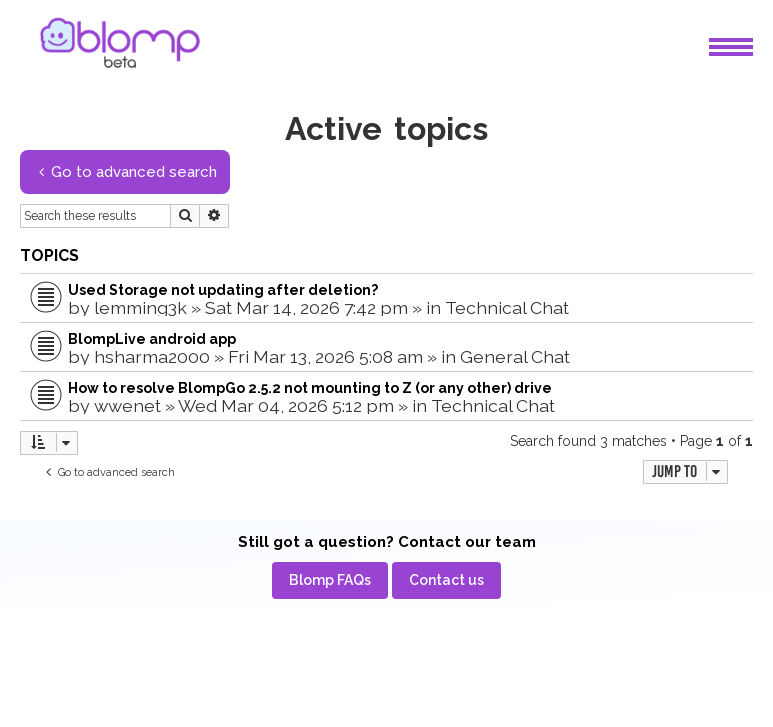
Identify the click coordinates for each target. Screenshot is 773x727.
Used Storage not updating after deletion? (223, 290)
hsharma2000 (152, 356)
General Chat (515, 356)
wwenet (127, 405)
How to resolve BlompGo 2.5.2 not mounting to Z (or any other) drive (310, 388)
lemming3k (140, 307)
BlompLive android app (152, 339)
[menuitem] (330, 580)
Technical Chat (507, 307)
